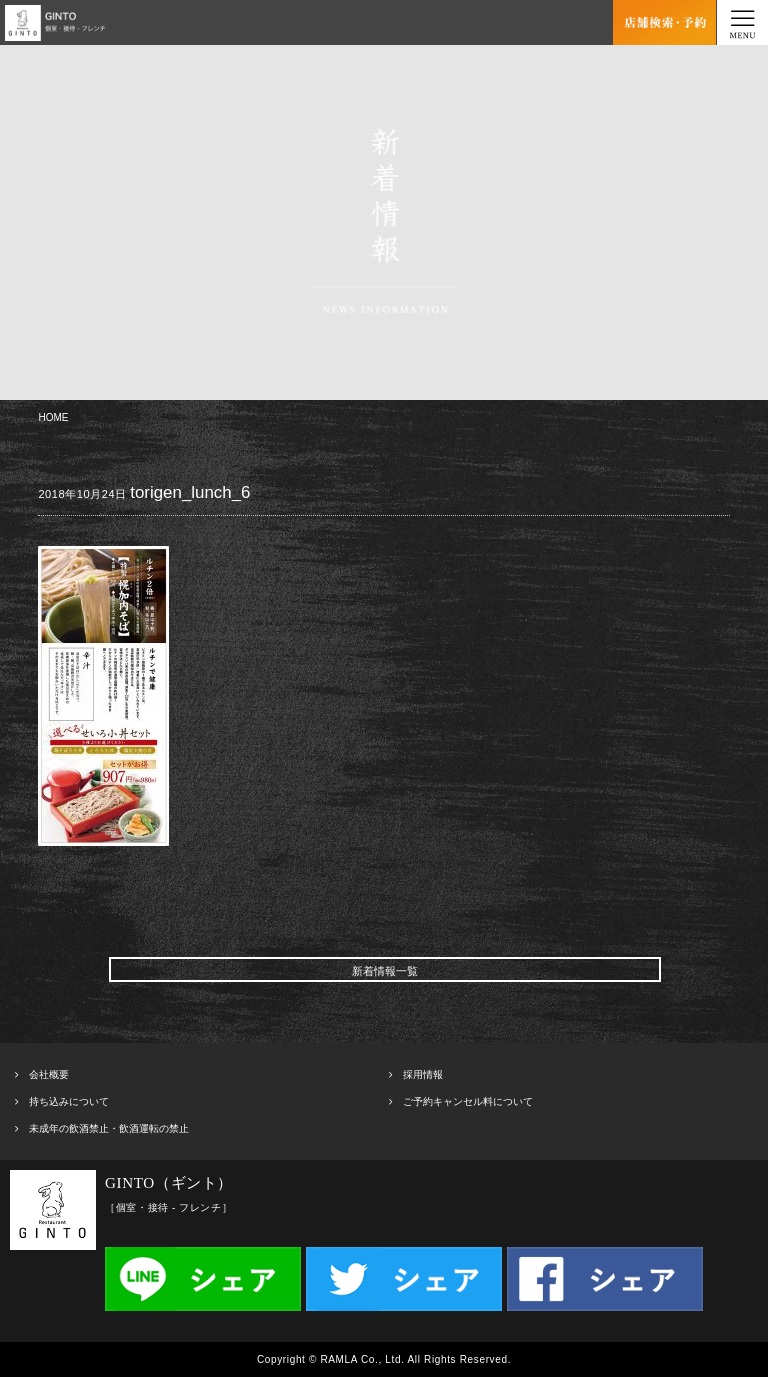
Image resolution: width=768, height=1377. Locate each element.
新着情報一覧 (385, 971)
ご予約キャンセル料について (468, 1101)
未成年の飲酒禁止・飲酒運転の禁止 (109, 1128)
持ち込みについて (69, 1101)
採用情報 (423, 1074)
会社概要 (49, 1074)
